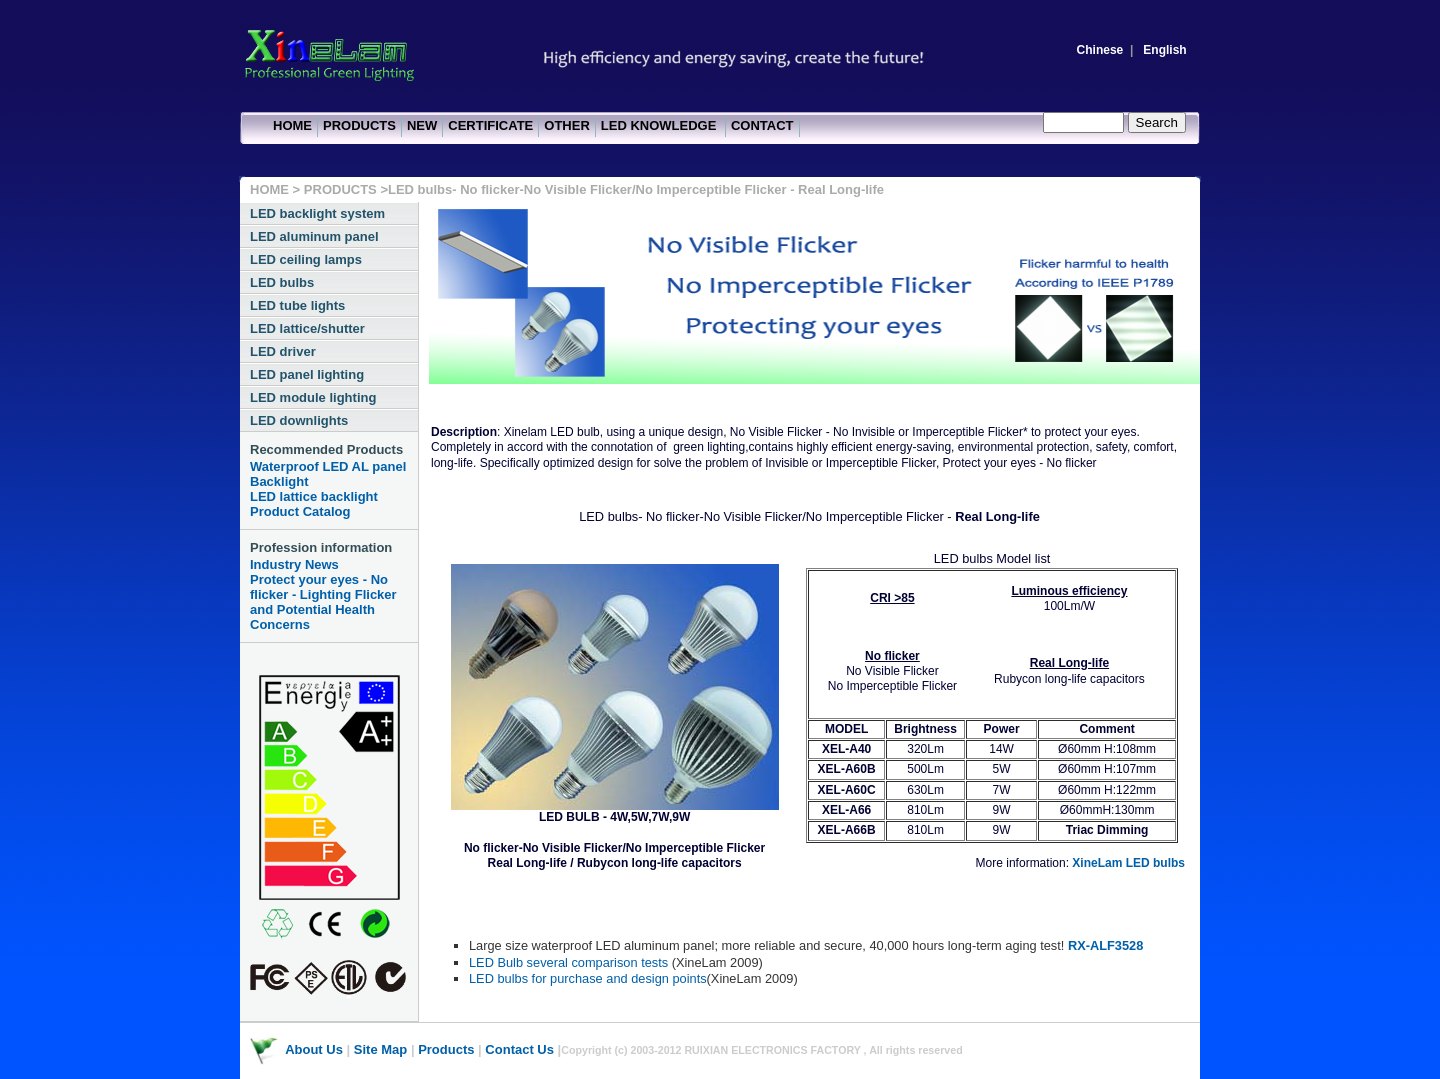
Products (446, 1049)
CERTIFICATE (490, 125)
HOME (292, 125)
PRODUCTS (359, 125)
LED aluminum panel (314, 236)
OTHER (567, 125)
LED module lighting (313, 397)
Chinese (1100, 50)
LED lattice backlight (314, 496)
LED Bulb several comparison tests (570, 962)
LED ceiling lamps (306, 259)
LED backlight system (317, 213)
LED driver (283, 351)
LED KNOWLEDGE (660, 125)
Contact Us (519, 1049)
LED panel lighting (307, 374)
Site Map (380, 1049)
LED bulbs (282, 282)
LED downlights (299, 420)
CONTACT (762, 125)
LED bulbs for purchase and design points (588, 978)
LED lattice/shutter (307, 328)
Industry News (294, 564)
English (1164, 50)
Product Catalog (300, 511)
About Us (314, 1049)
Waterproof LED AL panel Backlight (328, 474)
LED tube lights (297, 305)
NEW (422, 125)
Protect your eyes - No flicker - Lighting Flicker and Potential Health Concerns (323, 602)
